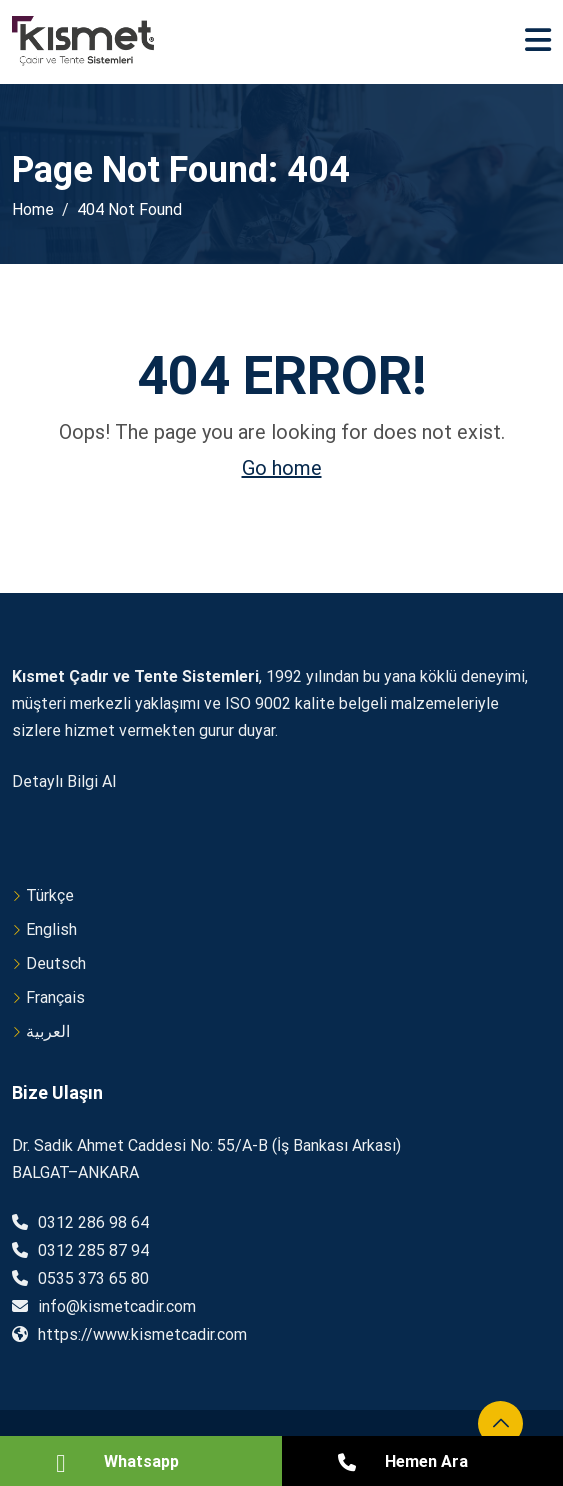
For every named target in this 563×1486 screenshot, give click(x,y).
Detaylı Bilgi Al (64, 781)
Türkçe (50, 895)
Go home (282, 468)
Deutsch (56, 963)
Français (55, 997)
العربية (48, 1031)
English (51, 929)
